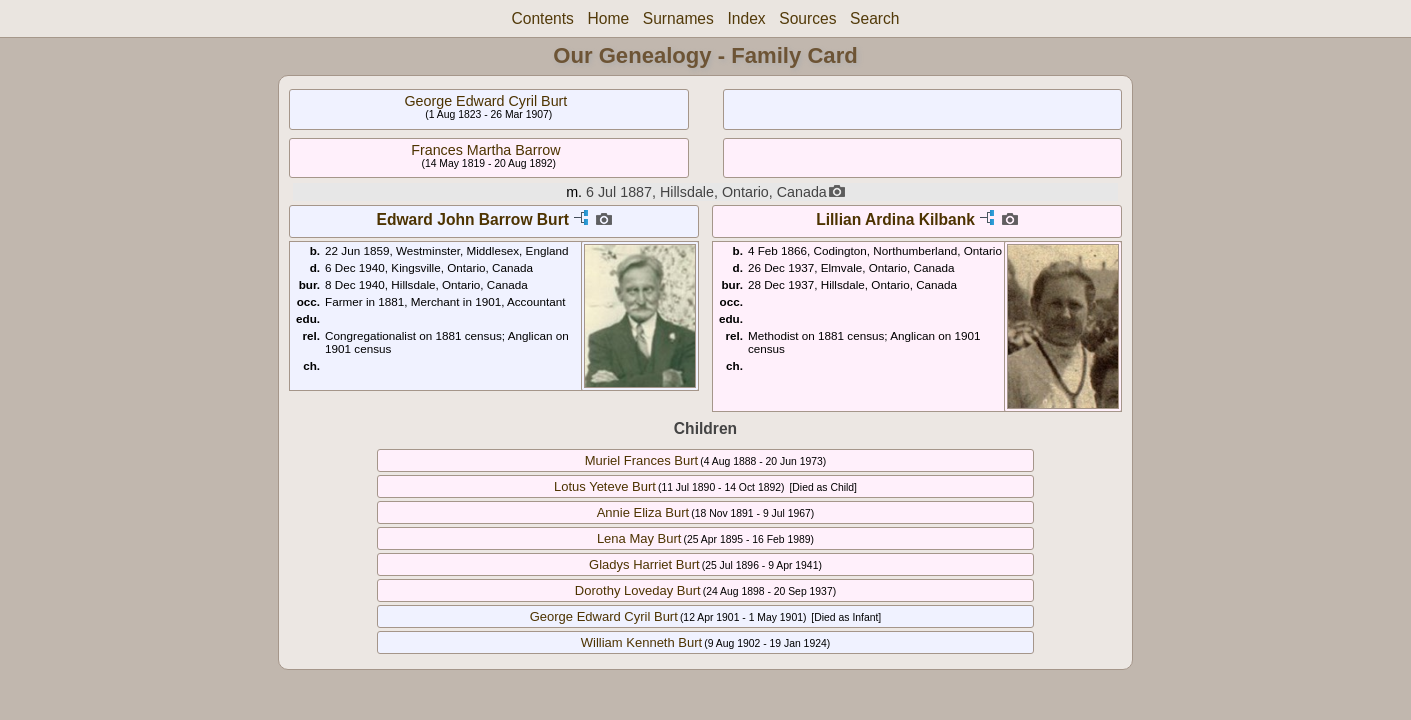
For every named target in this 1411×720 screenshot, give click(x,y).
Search (874, 18)
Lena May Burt (639, 538)
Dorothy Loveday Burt (638, 590)
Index (746, 18)
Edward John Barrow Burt (473, 219)
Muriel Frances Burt (641, 460)
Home (609, 18)
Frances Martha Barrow (485, 150)
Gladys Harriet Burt (644, 564)
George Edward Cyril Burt (485, 101)
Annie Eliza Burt (643, 512)
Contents (542, 18)
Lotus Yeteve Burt (605, 486)
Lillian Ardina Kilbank (895, 219)
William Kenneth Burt (641, 642)
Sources (807, 18)
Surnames (678, 18)
